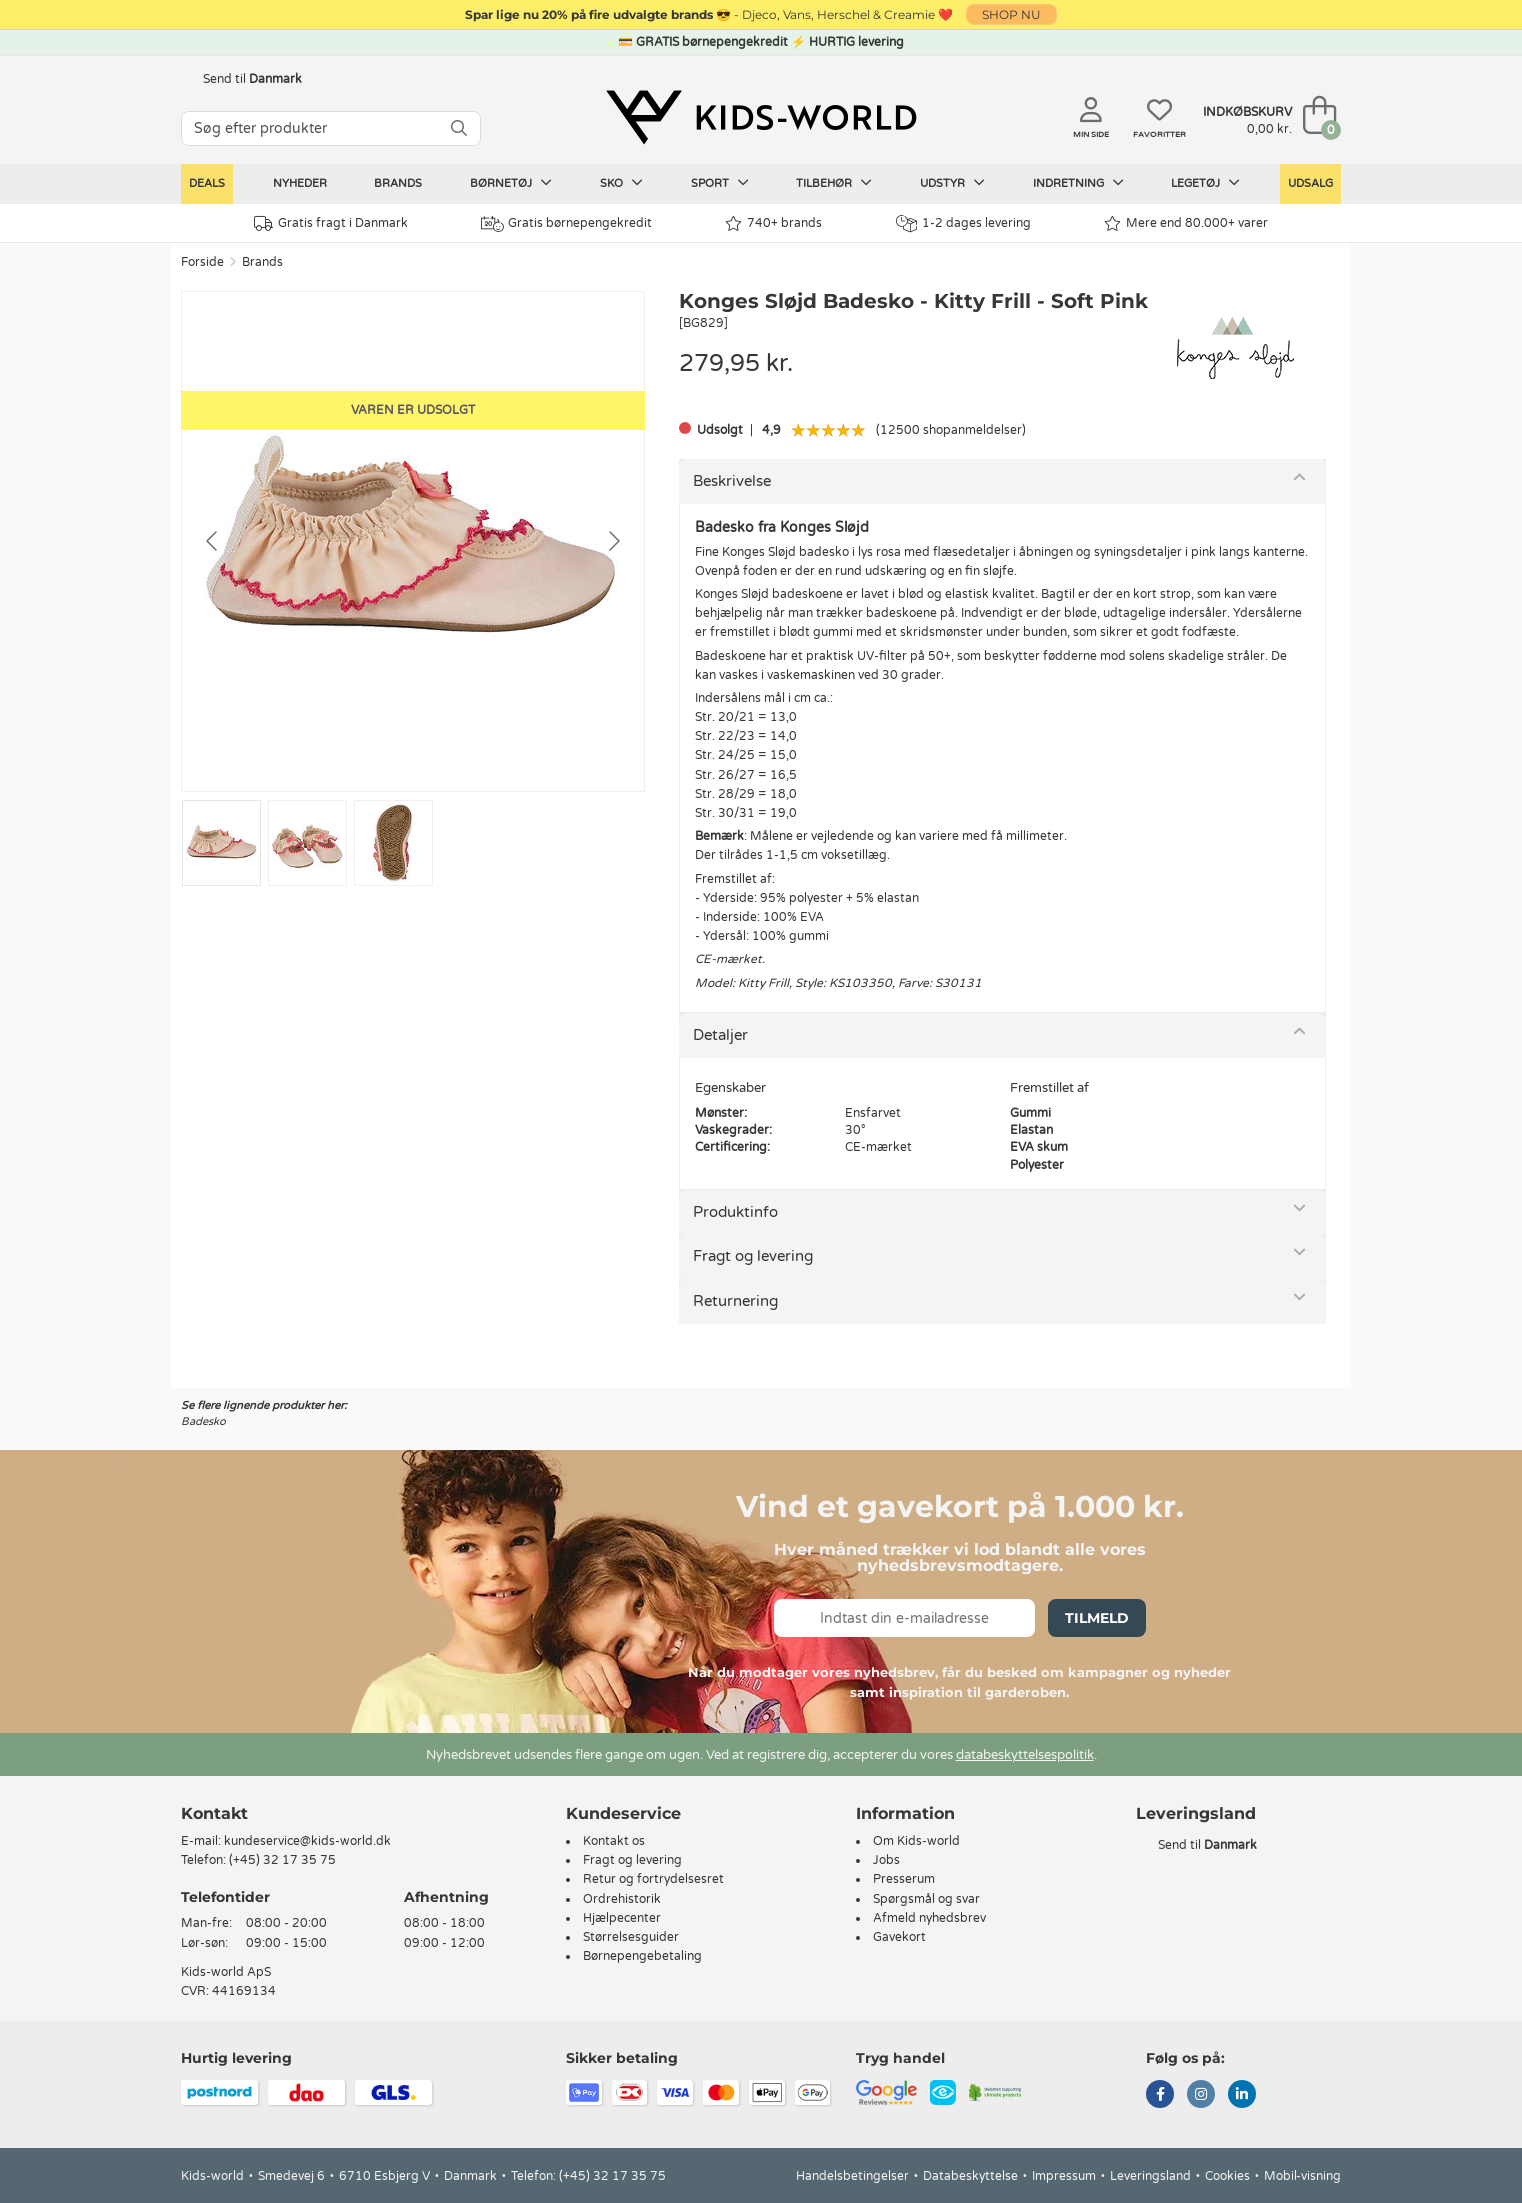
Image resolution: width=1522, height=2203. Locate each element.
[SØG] (459, 128)
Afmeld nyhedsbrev (929, 1918)
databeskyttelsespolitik (1025, 1755)
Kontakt (214, 1813)
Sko (621, 183)
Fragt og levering (753, 1256)
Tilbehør (834, 183)
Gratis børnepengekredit (566, 224)
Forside (202, 262)
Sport (720, 183)
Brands (398, 183)
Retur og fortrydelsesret (653, 1879)
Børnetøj (511, 183)
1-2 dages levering (963, 223)
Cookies (1227, 2176)
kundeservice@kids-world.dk (307, 1841)
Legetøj (1205, 183)
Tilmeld (1097, 1618)
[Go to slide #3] (393, 843)
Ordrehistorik (622, 1899)
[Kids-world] (761, 117)
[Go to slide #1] (221, 843)
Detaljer (720, 1035)
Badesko (203, 1421)
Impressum (1064, 2176)
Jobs (886, 1860)
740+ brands (773, 223)
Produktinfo (735, 1212)
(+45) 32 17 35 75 (282, 1860)
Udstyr (952, 183)
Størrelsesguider (631, 1937)
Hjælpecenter (622, 1918)
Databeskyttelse (970, 2176)
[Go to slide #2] (307, 843)
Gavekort (899, 1937)
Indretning (1078, 183)
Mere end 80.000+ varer (1186, 223)
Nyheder (300, 183)
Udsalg (1310, 183)
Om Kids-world (916, 1841)
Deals (207, 183)
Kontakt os (614, 1841)
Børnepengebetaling (642, 1956)
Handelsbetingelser (852, 2176)
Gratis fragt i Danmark (331, 223)
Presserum (904, 1879)
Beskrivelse (732, 481)
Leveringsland (1150, 2176)
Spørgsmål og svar (926, 1899)
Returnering (735, 1301)
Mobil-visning (1302, 2176)
